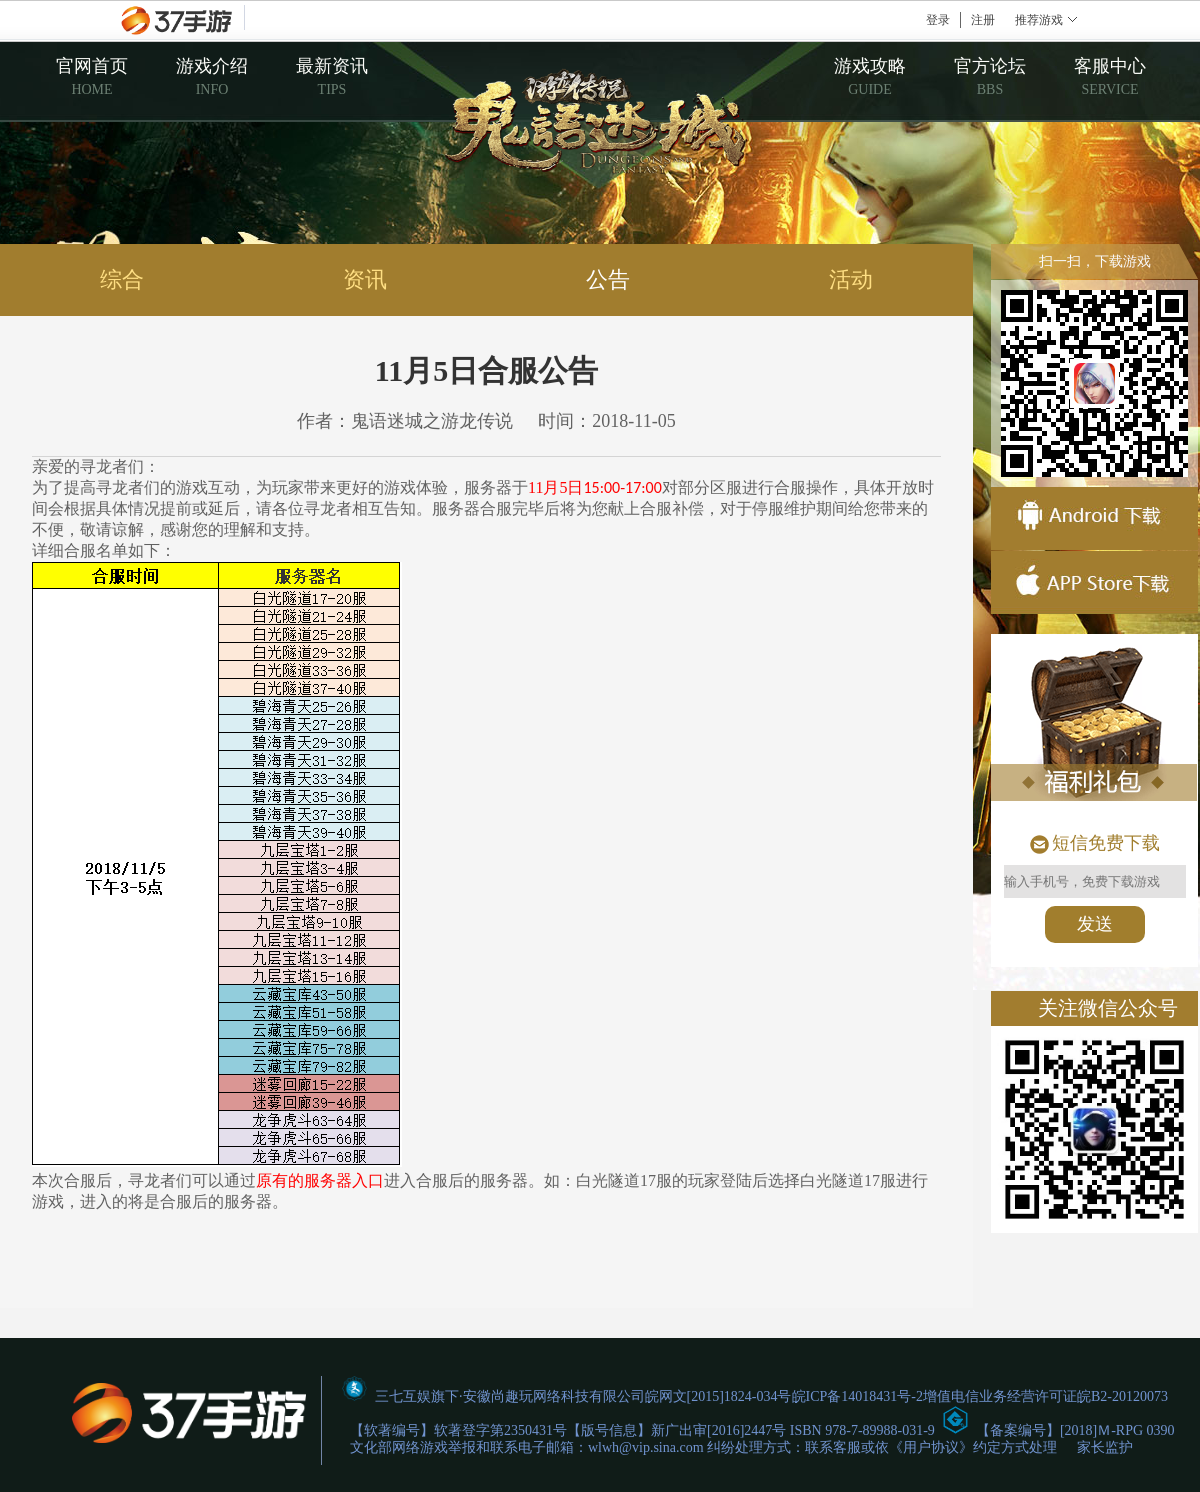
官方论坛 (990, 76)
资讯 (365, 279)
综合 (122, 279)
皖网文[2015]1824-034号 (718, 1396)
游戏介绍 (212, 76)
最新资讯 (332, 76)
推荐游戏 (1039, 20)
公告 (608, 279)
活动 (851, 279)
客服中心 (1110, 76)
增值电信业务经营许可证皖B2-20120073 (1045, 1396)
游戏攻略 (870, 76)
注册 (983, 20)
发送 (1095, 924)
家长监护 (1105, 1447)
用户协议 (931, 1447)
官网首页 (92, 76)
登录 (938, 20)
